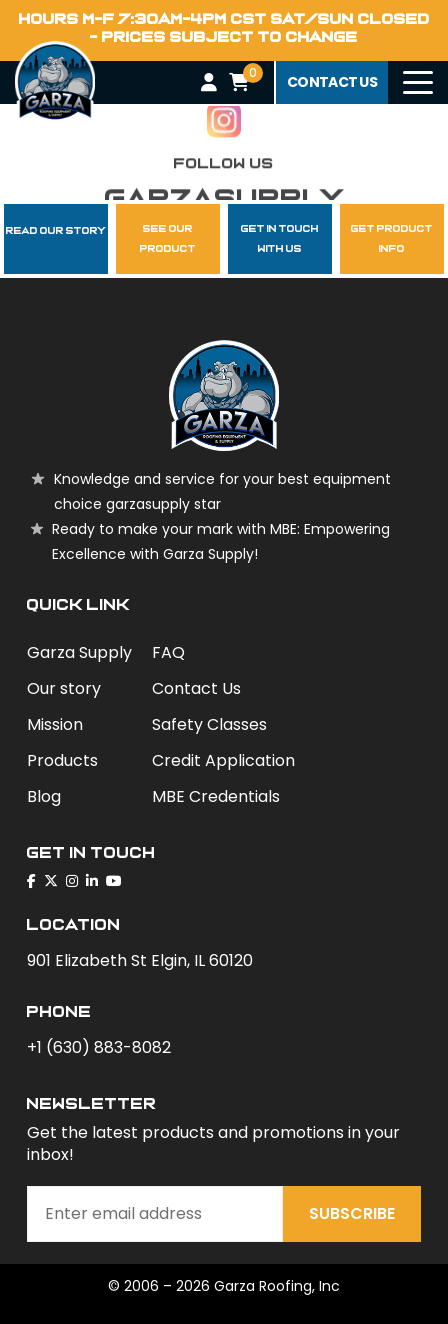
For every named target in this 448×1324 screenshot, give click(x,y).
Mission (55, 724)
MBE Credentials (216, 796)
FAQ (168, 652)
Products (62, 760)
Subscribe (352, 1213)
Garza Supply (79, 652)
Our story (64, 688)
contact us (332, 82)
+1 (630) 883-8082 (99, 1047)
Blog (44, 796)
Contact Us (196, 688)
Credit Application (223, 760)
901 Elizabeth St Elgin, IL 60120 (140, 960)
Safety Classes (209, 724)
